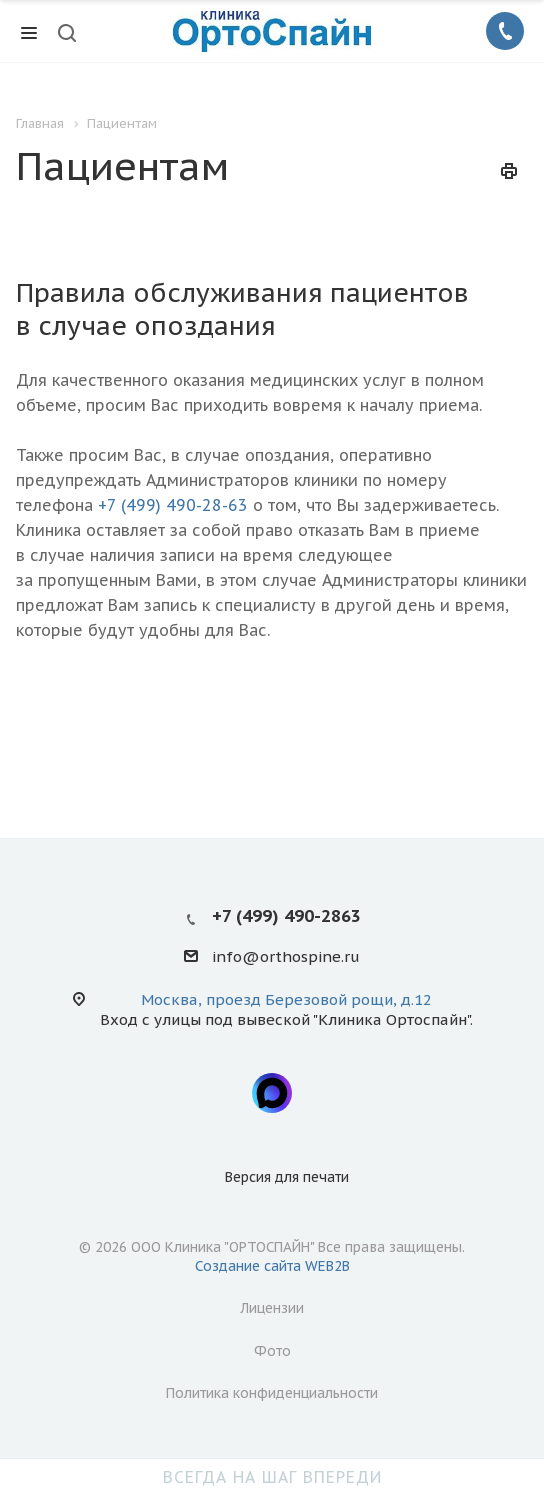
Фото (272, 1351)
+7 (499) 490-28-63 (173, 505)
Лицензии (272, 1308)
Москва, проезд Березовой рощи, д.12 (286, 999)
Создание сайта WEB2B (272, 1266)
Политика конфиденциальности (272, 1393)
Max (272, 1093)
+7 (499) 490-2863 (286, 916)
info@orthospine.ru (286, 957)
